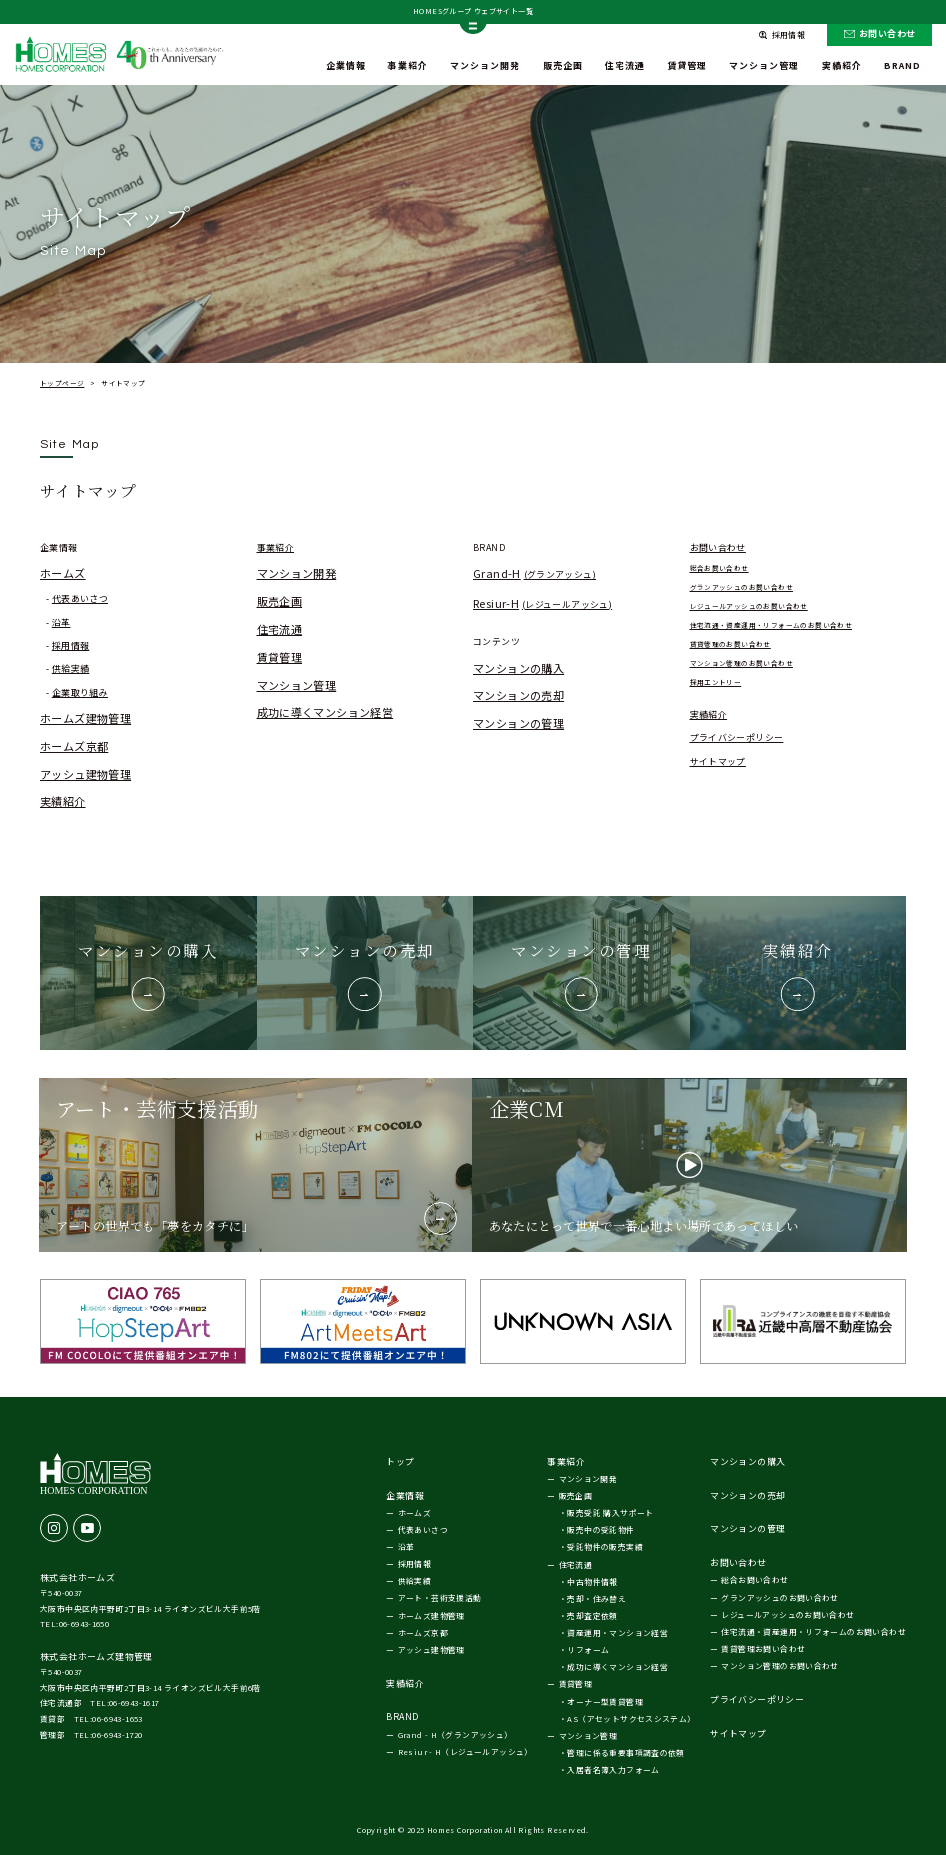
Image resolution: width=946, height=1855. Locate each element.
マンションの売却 (518, 695)
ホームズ (63, 573)
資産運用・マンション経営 (617, 1632)
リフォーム (588, 1649)
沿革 (61, 622)
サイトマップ (718, 761)
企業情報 (346, 65)
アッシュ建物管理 (85, 774)
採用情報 (71, 645)
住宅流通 (625, 65)
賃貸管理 (687, 65)
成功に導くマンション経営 (325, 712)
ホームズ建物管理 (85, 718)
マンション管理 (764, 65)
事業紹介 (408, 65)
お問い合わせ (887, 33)
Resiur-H (542, 603)
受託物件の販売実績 (605, 1546)
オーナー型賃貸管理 (605, 1701)
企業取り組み (80, 692)
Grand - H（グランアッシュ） (455, 1734)
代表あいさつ (80, 598)
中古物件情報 (592, 1581)
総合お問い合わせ (719, 568)
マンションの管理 (518, 723)
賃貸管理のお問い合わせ (730, 644)
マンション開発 (485, 65)
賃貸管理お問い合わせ (763, 1648)
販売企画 (563, 65)
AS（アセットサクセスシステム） (631, 1718)
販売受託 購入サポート (610, 1512)
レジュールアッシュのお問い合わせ (749, 606)
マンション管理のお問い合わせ (741, 663)
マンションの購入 (518, 668)
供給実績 (71, 668)
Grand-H (534, 573)
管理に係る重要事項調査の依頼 (625, 1752)
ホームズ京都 (74, 746)
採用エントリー (716, 682)
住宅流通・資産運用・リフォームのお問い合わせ (771, 625)
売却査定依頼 (592, 1615)
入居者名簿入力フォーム (613, 1769)
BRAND (902, 65)
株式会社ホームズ (77, 1577)
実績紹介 (63, 801)
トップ (400, 1461)
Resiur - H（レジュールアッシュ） (465, 1751)
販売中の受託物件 (600, 1529)
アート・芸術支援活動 (440, 1597)
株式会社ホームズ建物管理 (96, 1656)
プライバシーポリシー (737, 737)
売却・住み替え (596, 1598)
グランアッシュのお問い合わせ (741, 587)
